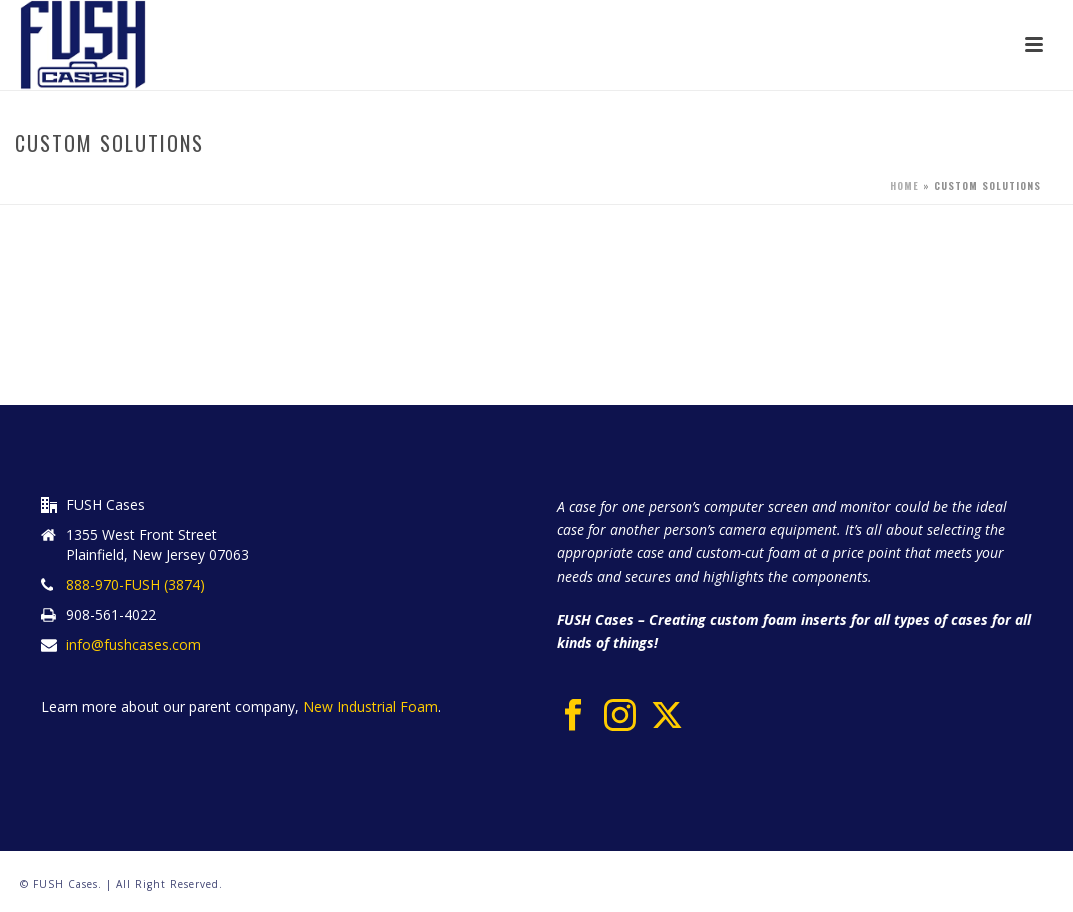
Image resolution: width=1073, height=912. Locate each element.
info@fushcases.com (133, 645)
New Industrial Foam (368, 706)
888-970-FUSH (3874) (135, 585)
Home (904, 185)
